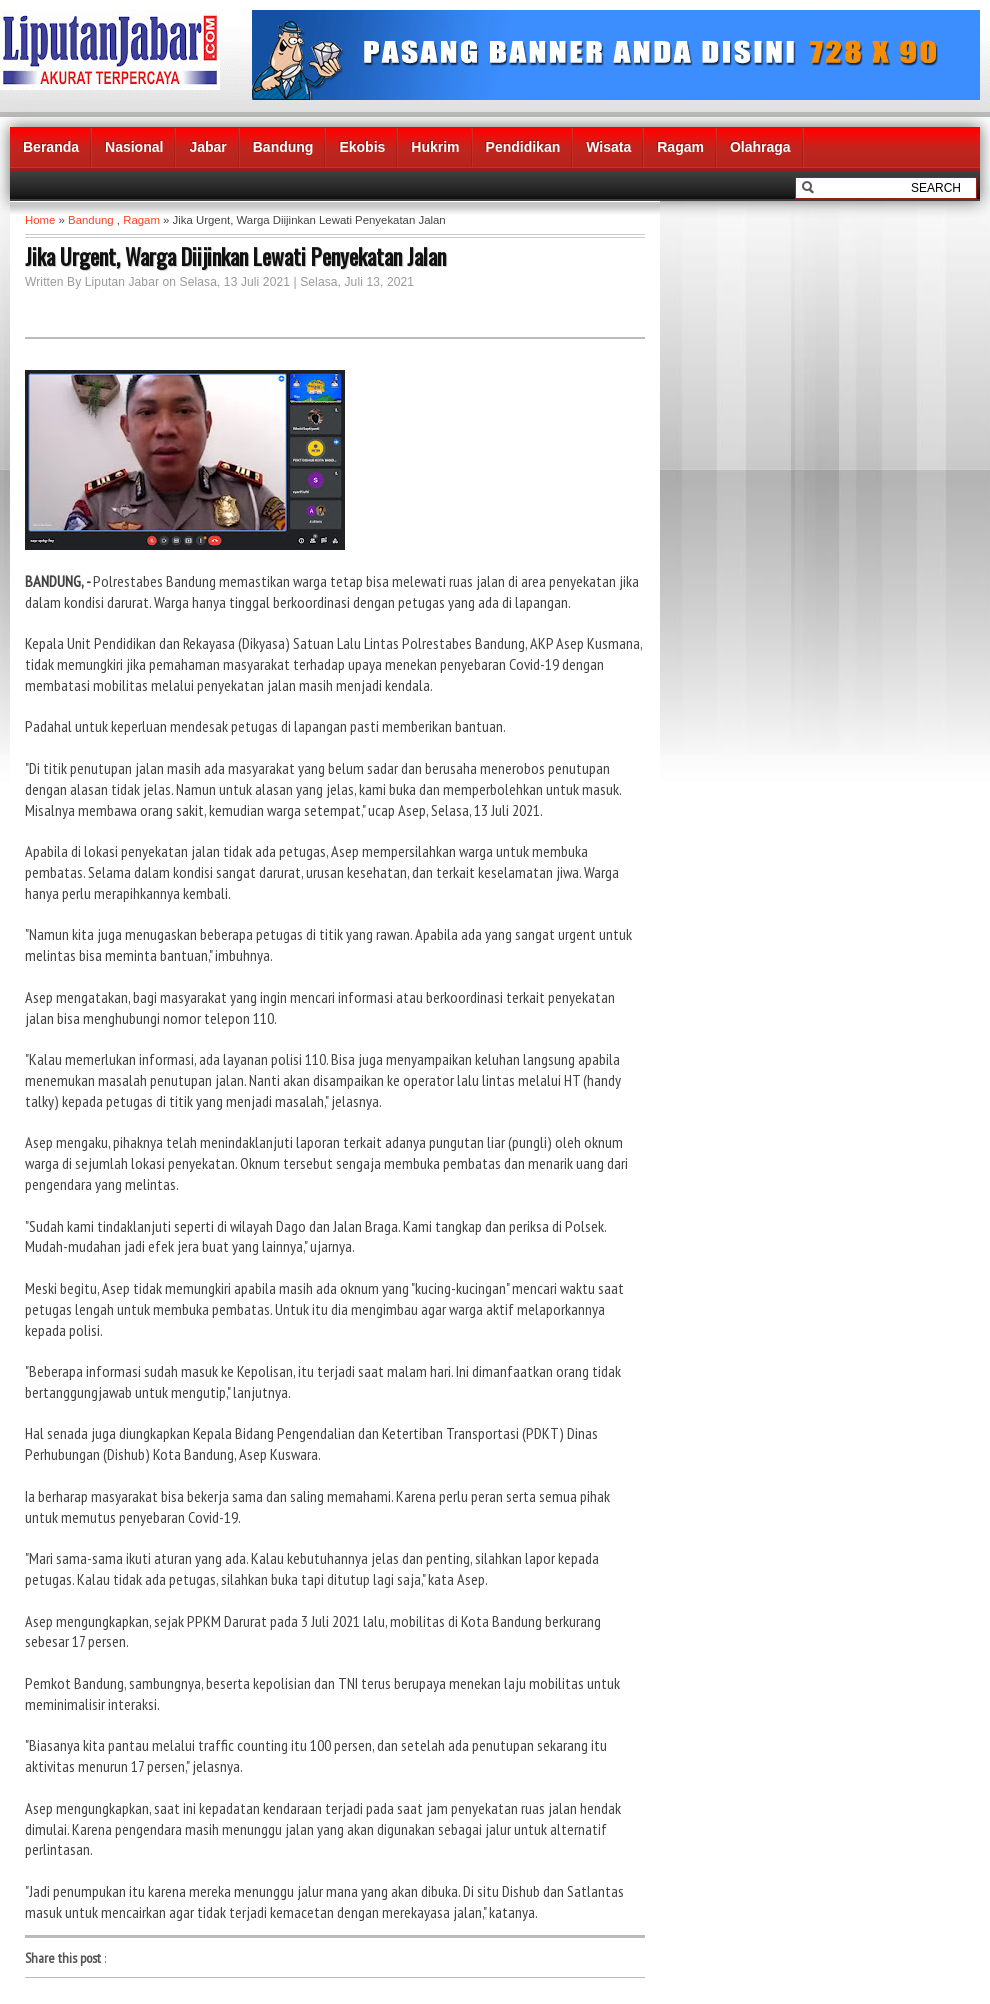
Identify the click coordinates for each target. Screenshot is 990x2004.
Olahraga (760, 147)
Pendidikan (523, 147)
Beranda (51, 147)
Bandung (283, 147)
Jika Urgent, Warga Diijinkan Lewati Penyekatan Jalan (235, 256)
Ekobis (362, 147)
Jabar (207, 147)
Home (40, 220)
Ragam (680, 147)
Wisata (608, 147)
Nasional (134, 147)
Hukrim (435, 147)
